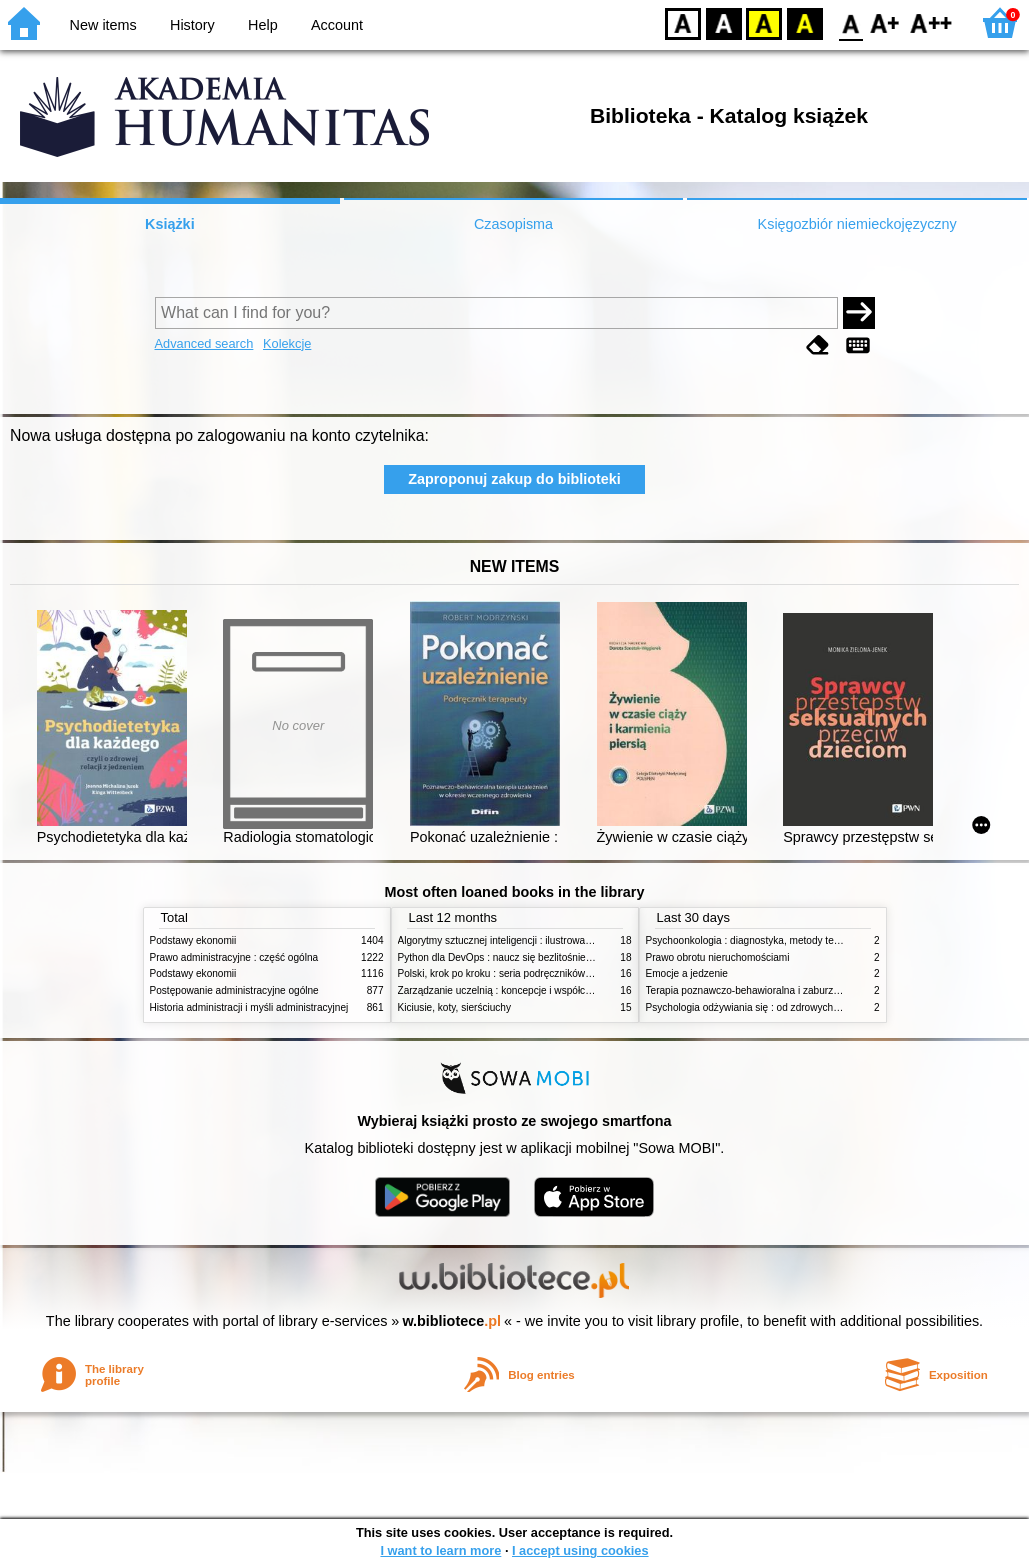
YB (763, 22)
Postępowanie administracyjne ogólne (234, 990)
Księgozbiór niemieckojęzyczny (857, 224)
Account (337, 25)
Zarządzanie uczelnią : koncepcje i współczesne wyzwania (528, 990)
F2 (931, 22)
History (192, 25)
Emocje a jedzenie (687, 973)
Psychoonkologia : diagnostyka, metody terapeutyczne (767, 940)
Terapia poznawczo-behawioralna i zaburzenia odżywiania (775, 990)
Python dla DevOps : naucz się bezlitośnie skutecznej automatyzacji (549, 957)
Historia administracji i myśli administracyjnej (249, 1007)
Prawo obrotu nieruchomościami (718, 957)
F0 (850, 22)
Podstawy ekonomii (193, 940)
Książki (170, 224)
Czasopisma (513, 224)
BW (724, 22)
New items (103, 25)
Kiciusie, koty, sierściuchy (455, 1007)
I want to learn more (440, 1550)
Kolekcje (287, 343)
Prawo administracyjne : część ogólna (234, 957)
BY (804, 22)
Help (263, 25)
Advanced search (204, 343)
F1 (885, 22)
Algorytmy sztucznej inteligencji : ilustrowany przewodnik (524, 940)
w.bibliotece (451, 1321)
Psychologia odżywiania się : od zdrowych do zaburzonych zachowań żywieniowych (833, 1007)
